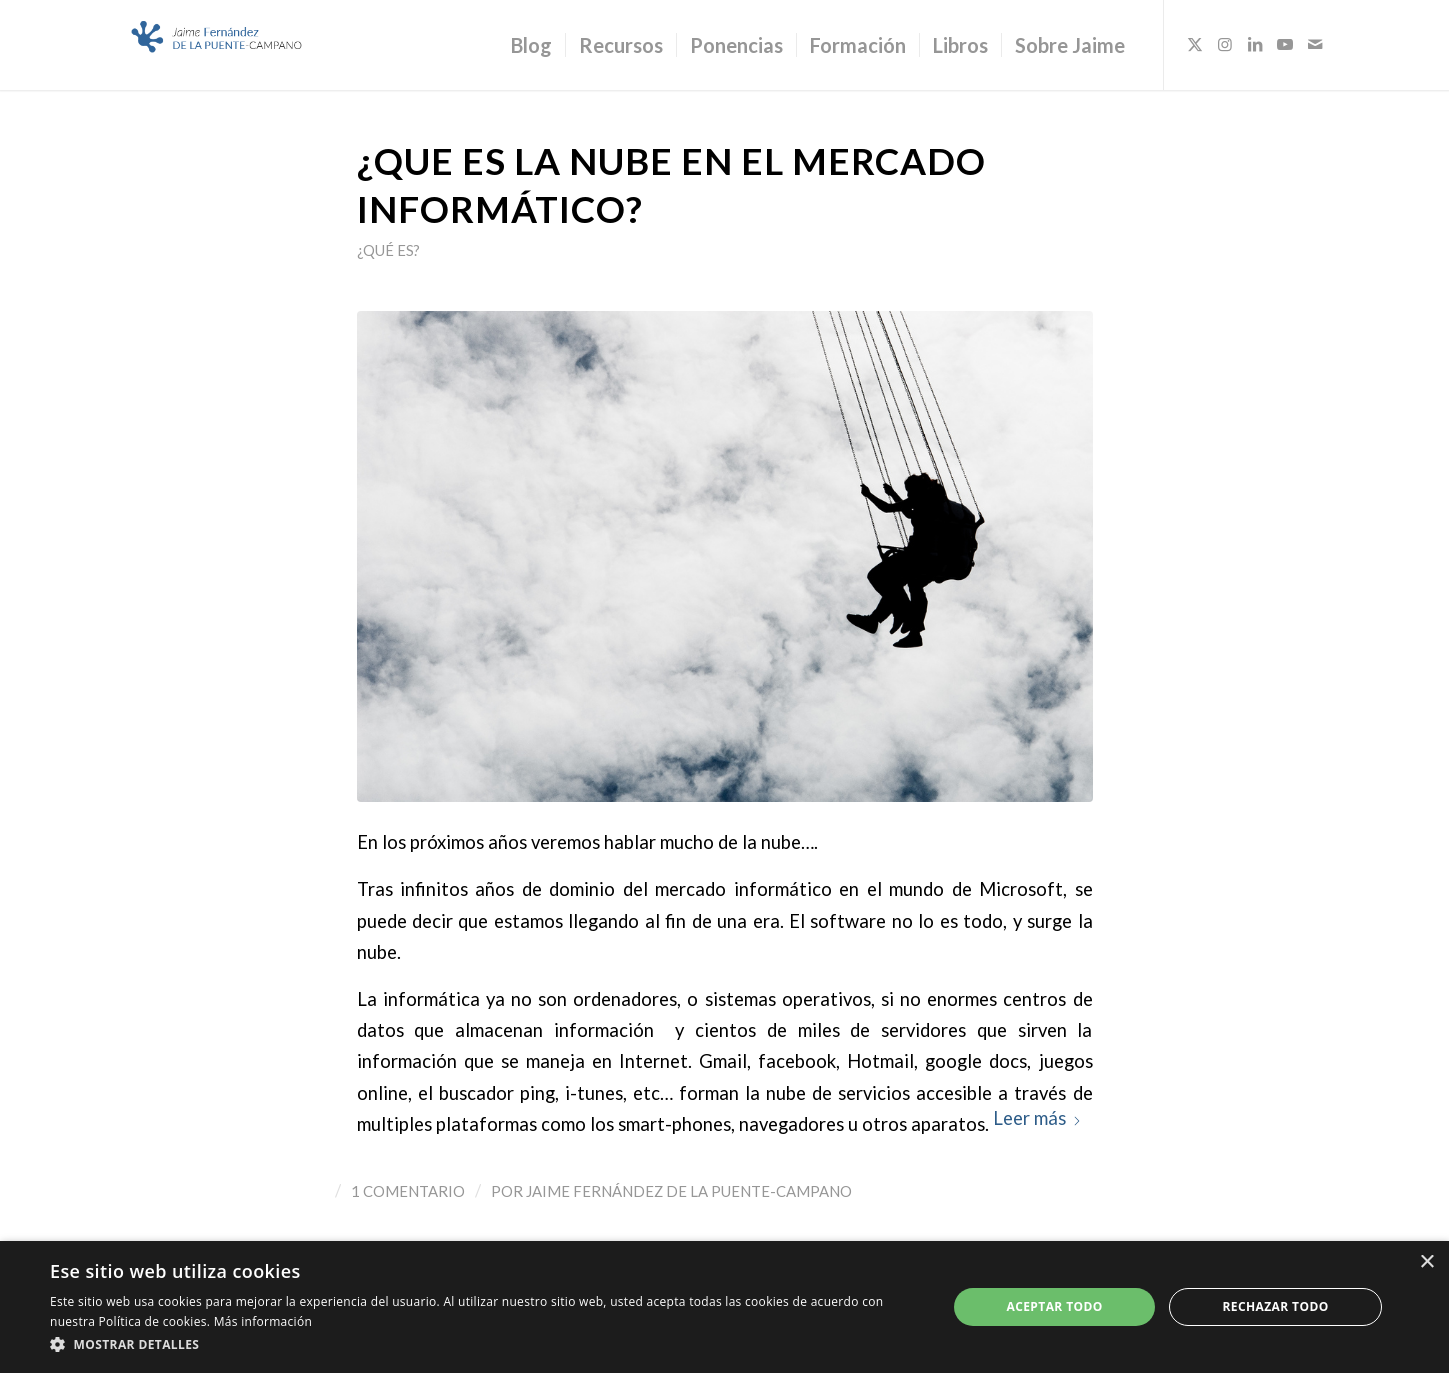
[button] (485, 1345)
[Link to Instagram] (1225, 44)
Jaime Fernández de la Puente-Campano (689, 1191)
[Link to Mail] (1315, 44)
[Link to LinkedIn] (1255, 44)
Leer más (1037, 1118)
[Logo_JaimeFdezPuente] (218, 45)
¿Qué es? (388, 250)
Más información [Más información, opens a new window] (263, 1321)
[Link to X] (1195, 44)
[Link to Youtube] (1285, 44)
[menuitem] (531, 45)
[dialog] (724, 1307)
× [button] (1426, 1262)
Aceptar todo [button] (1055, 1306)
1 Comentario (408, 1191)
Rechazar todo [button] (1275, 1306)
